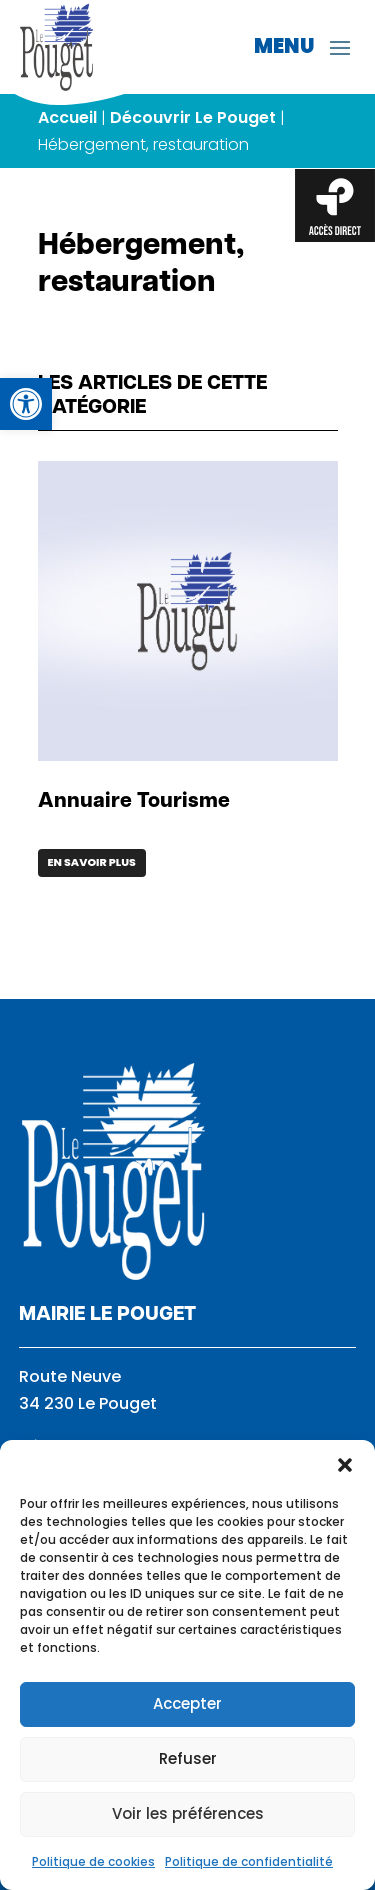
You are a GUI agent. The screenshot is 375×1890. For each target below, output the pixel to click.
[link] (26, 404)
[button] (345, 1465)
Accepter (187, 1703)
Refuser (188, 1758)
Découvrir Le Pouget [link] (193, 117)
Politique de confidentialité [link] (249, 1861)
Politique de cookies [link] (93, 1861)
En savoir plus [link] (92, 862)
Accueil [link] (67, 117)
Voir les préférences (188, 1813)
